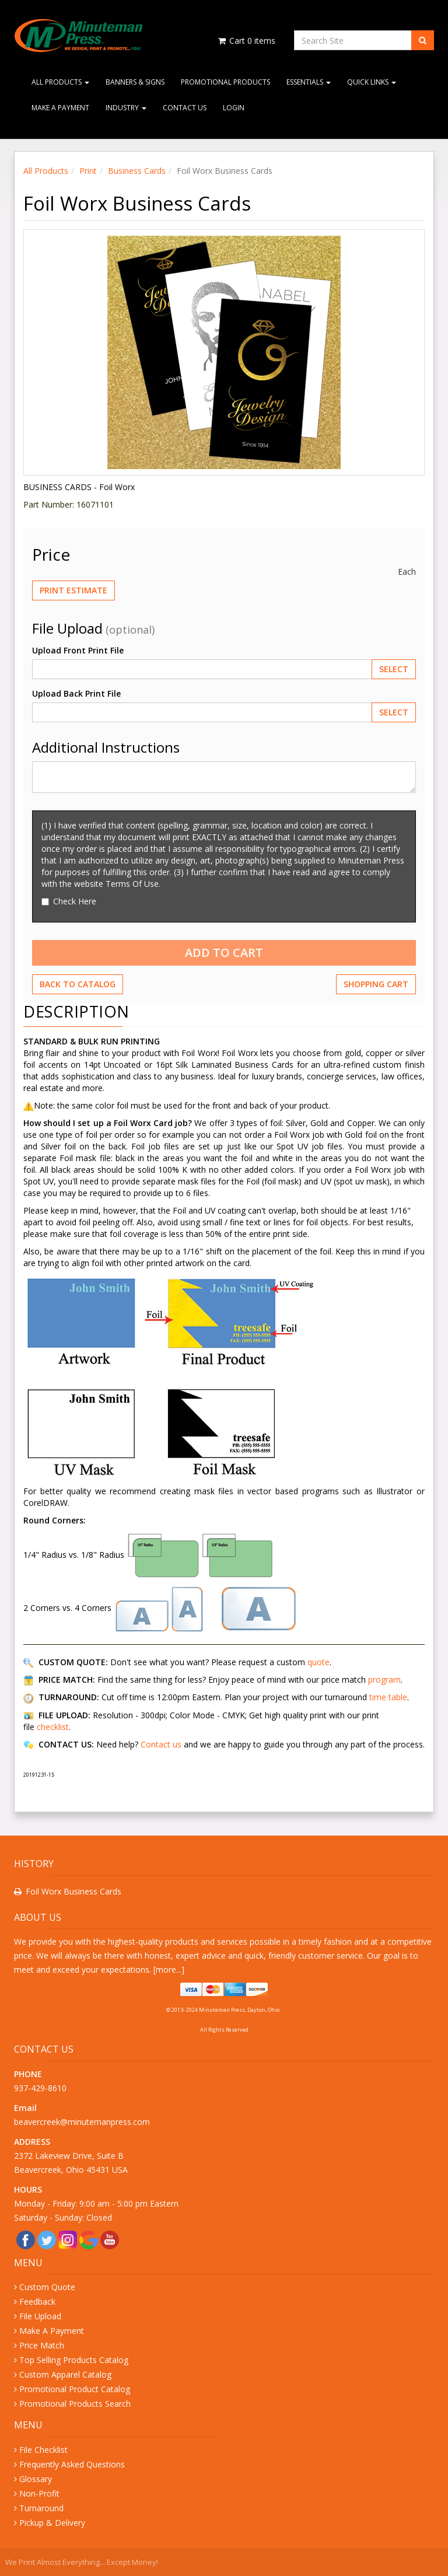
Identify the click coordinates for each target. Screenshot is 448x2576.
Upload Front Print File (78, 650)
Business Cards (137, 170)
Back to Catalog (78, 984)
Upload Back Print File (76, 693)
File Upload (40, 2316)
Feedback (37, 2301)
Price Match (41, 2345)
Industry (126, 108)
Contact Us (184, 108)
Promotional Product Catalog (74, 2389)
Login (233, 108)
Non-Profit (39, 2493)
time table (388, 1697)
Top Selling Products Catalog (73, 2359)
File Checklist (43, 2449)
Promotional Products (225, 82)
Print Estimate (73, 590)
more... (168, 1969)
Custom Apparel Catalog (65, 2374)
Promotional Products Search (75, 2403)
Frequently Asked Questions (72, 2464)
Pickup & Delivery (52, 2522)
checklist (53, 1726)
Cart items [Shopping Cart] (245, 40)
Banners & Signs (135, 82)
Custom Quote (47, 2286)
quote (318, 1662)
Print (88, 170)
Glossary (35, 2478)
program (384, 1679)
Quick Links (371, 82)
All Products (60, 82)
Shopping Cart (376, 984)
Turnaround (41, 2508)
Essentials (308, 82)
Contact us (161, 1744)
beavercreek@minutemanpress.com (83, 2121)
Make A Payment (60, 108)
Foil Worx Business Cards (73, 1891)
